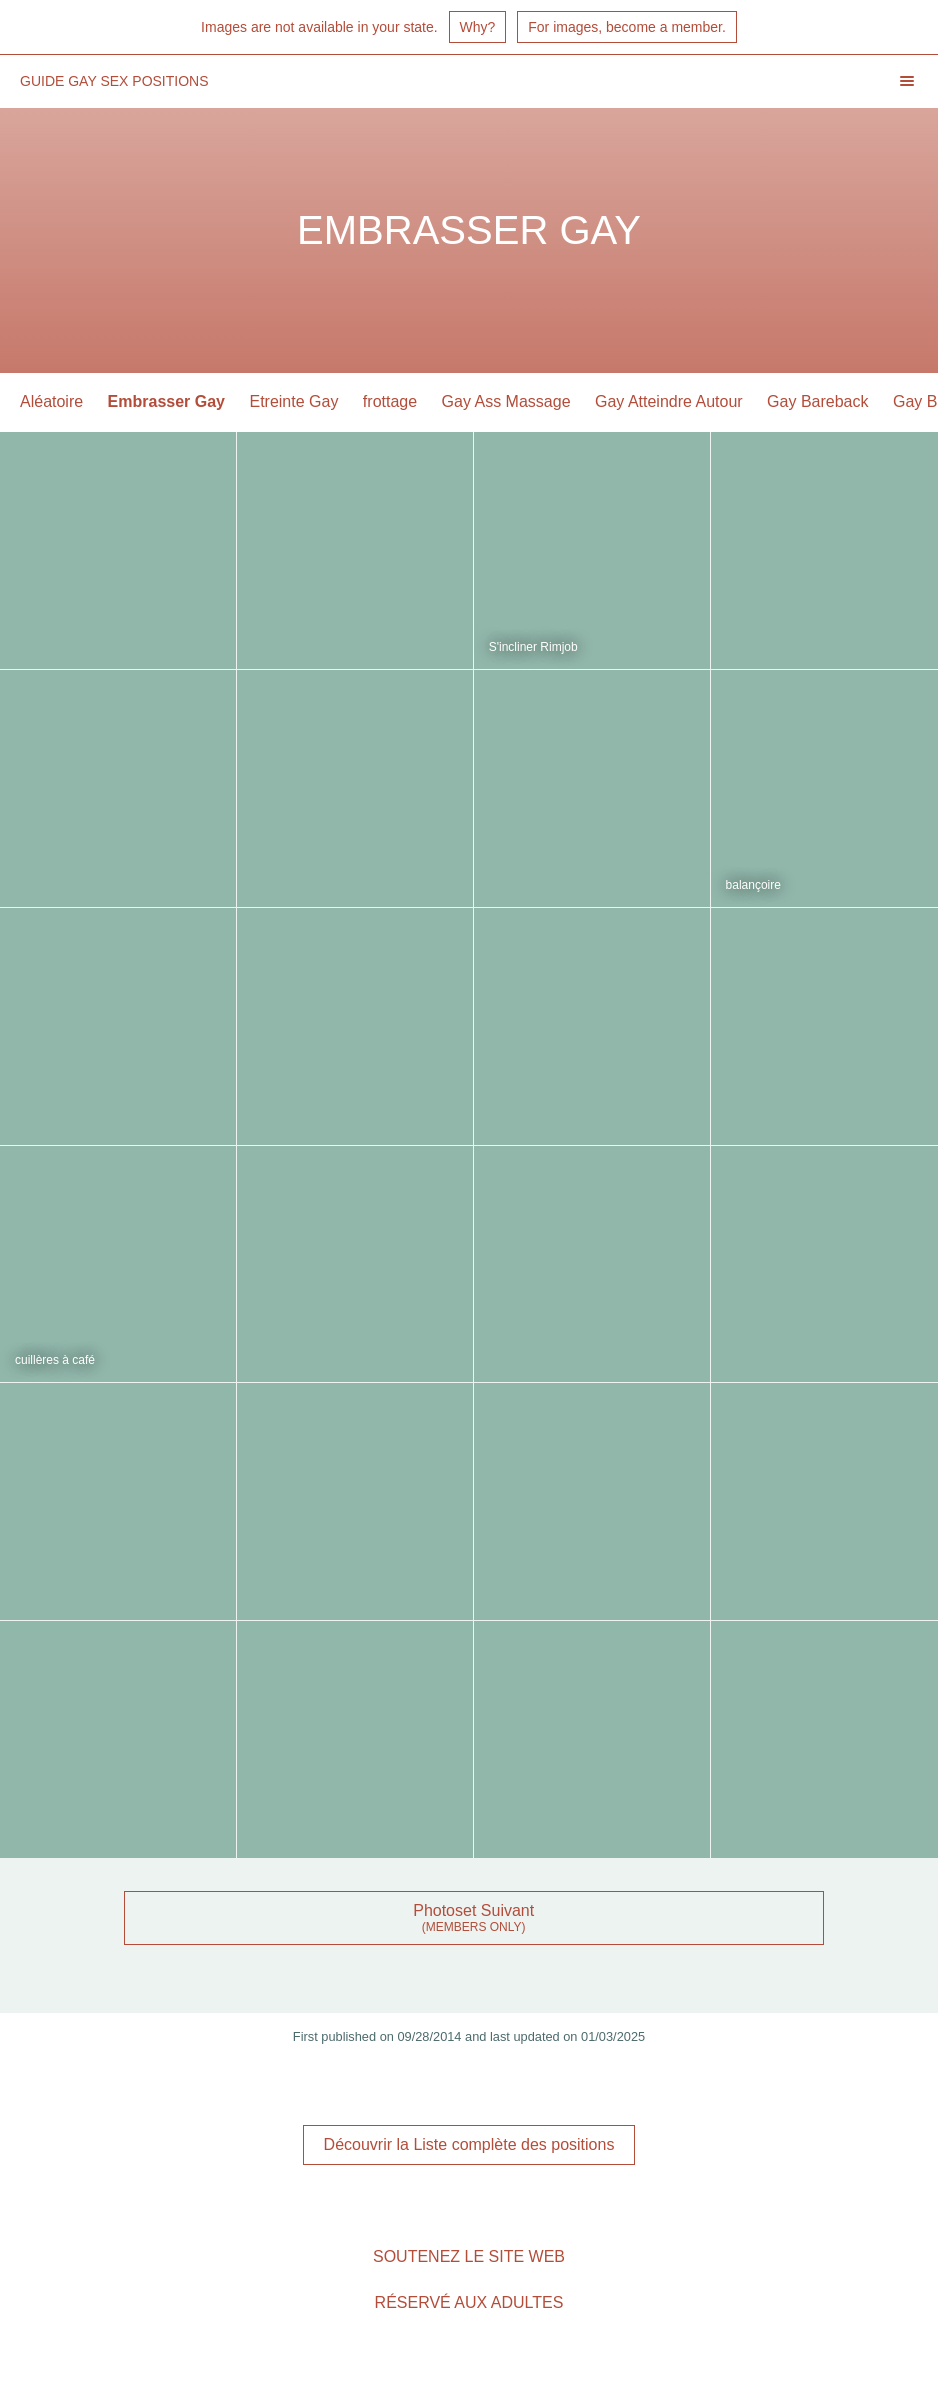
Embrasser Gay (166, 401)
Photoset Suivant (473, 1910)
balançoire (753, 885)
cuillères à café (55, 1360)
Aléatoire (51, 401)
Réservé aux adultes (469, 2302)
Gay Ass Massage (506, 401)
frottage (390, 401)
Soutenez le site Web (469, 2256)
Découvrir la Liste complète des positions (469, 2144)
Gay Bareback (817, 401)
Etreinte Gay (293, 401)
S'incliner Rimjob (533, 647)
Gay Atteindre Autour (669, 401)
